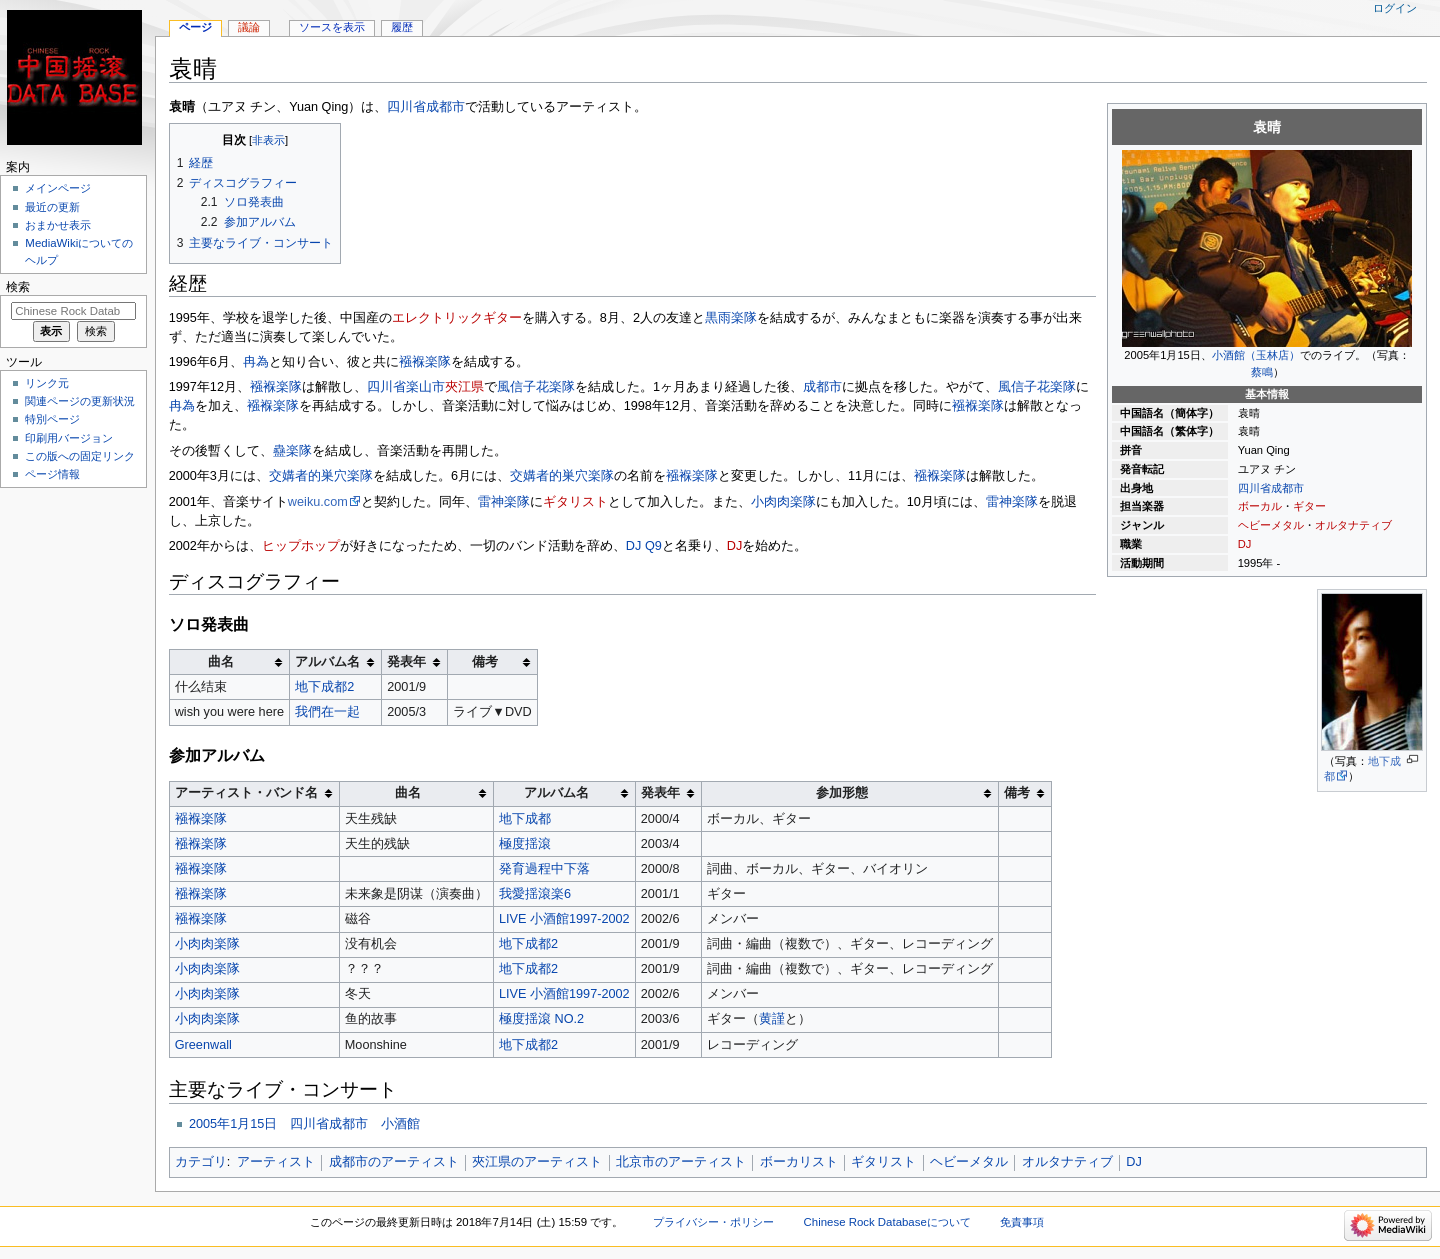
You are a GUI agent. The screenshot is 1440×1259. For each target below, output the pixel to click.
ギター (1309, 506)
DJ (1245, 544)
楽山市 (425, 387)
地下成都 (525, 819)
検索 (18, 287)
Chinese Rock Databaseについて (887, 1222)
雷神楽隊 (504, 502)
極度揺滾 (525, 844)
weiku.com (318, 502)
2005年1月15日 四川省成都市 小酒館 (304, 1124)
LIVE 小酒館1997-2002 (564, 919)
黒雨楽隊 (731, 318)
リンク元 (47, 383)
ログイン (1395, 8)
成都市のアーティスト (394, 1162)
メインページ (58, 188)
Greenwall (203, 1045)
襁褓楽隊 (425, 362)
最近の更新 (52, 207)
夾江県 (464, 387)
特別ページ (52, 419)
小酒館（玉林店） (1256, 355)
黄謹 (772, 1019)
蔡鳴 (1262, 372)
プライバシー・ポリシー (713, 1222)
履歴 (402, 27)
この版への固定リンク (80, 456)
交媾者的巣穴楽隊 (321, 476)
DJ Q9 (644, 546)
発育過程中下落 (544, 869)
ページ (195, 27)
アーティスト (276, 1162)
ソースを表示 (332, 27)
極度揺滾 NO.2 (541, 1019)
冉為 (256, 362)
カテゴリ (201, 1162)
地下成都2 (324, 687)
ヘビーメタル (1271, 525)
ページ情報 (52, 474)
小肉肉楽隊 (783, 502)
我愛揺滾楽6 (535, 894)
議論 (249, 27)
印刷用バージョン (69, 438)
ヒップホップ (301, 546)
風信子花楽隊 (536, 387)
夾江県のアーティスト (537, 1162)
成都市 (1287, 488)
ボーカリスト (799, 1162)
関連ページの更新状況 (80, 401)
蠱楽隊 (292, 451)
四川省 (1254, 488)
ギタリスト (575, 502)
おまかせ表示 (58, 225)
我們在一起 (327, 712)
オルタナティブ (1353, 525)
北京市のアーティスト (681, 1162)
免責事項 (1022, 1222)
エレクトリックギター (457, 318)
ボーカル (1260, 506)
